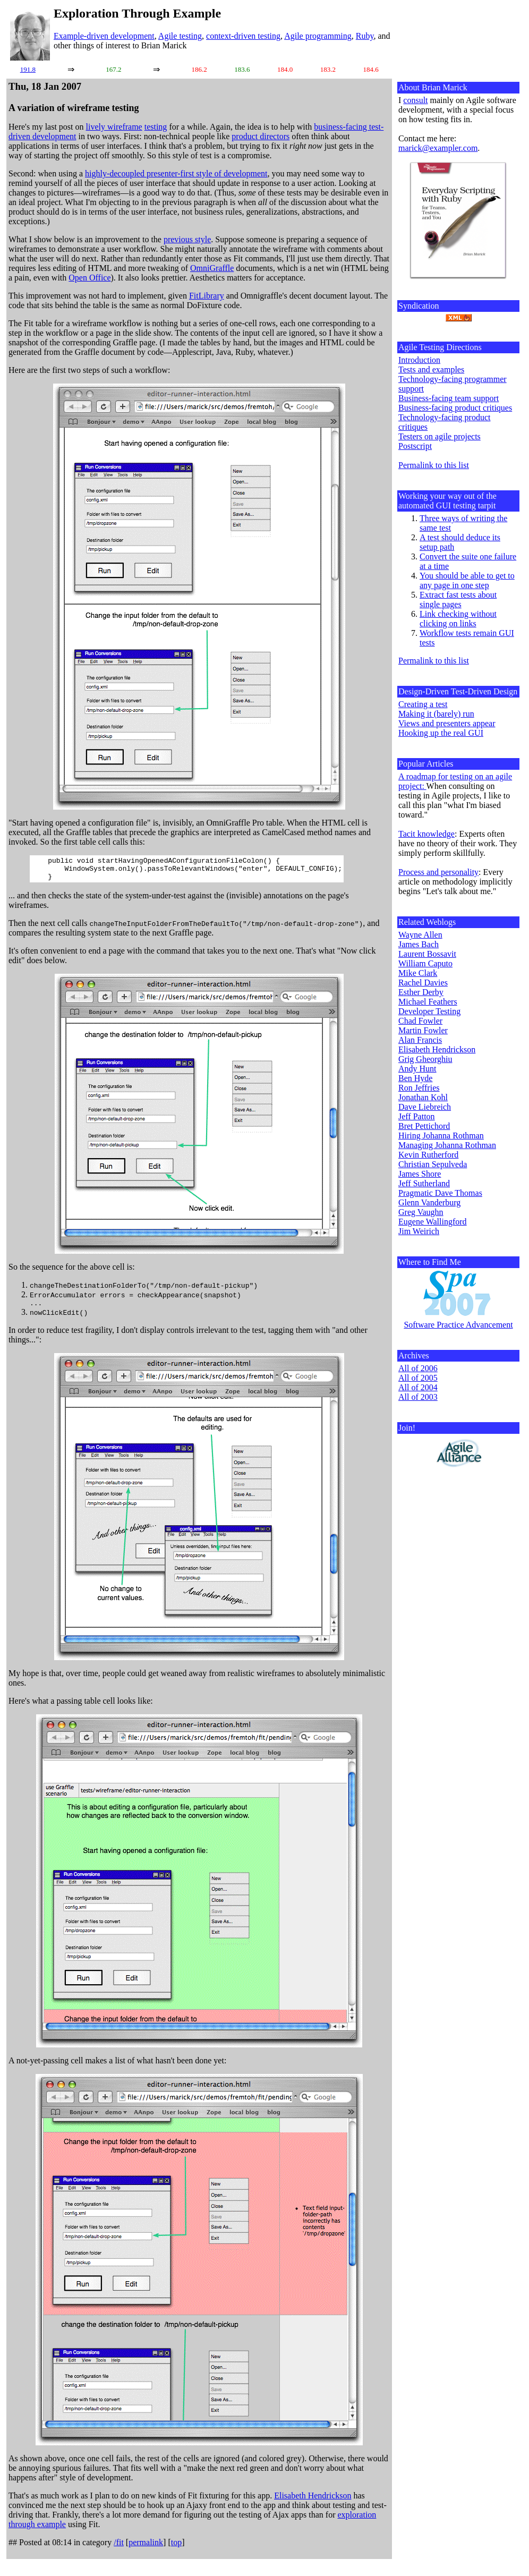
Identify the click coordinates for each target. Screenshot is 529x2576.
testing (155, 126)
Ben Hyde (415, 1078)
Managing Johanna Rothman (447, 1145)
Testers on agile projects (439, 436)
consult (415, 100)
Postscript (415, 445)
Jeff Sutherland (424, 1183)
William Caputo (425, 963)
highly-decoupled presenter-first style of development (176, 173)
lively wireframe (114, 126)
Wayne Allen (420, 934)
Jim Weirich (418, 1231)
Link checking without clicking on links (458, 618)
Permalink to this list (433, 465)
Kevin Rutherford (428, 1154)
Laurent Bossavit (427, 953)
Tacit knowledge (426, 833)
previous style (187, 239)
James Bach (418, 944)
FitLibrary (206, 295)
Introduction (419, 359)
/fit (119, 2548)
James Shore (419, 1173)
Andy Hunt (417, 1068)
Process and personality (438, 872)
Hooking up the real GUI (440, 732)
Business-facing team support (448, 398)
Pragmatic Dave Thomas (440, 1192)
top (176, 2548)
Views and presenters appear (447, 723)
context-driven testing (243, 35)
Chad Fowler (420, 1020)
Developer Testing (429, 1011)
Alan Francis (420, 1039)
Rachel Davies (423, 982)
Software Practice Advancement (458, 1324)
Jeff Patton (416, 1116)
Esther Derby (420, 992)
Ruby (365, 35)
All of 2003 (418, 1396)
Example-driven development (104, 35)
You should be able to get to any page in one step (467, 580)
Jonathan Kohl (423, 1097)
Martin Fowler (423, 1030)
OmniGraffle (212, 268)
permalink (146, 2548)
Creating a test (422, 704)
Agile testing (180, 35)
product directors (260, 136)
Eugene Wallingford (432, 1221)
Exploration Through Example (137, 13)
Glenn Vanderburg (429, 1202)
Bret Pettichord (424, 1125)
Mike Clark (417, 972)
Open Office (89, 277)
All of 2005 (418, 1377)
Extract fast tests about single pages (458, 599)
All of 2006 (418, 1368)
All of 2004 (418, 1387)
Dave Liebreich (424, 1106)
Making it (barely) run (436, 713)
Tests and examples (431, 369)
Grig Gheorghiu (425, 1059)
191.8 (28, 69)
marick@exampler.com (437, 147)
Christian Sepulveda (432, 1164)
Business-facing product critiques (455, 407)
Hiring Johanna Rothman (441, 1135)
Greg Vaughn (420, 1212)
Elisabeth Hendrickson (312, 2501)
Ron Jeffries (418, 1087)
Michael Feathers (427, 1001)
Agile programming (318, 35)
